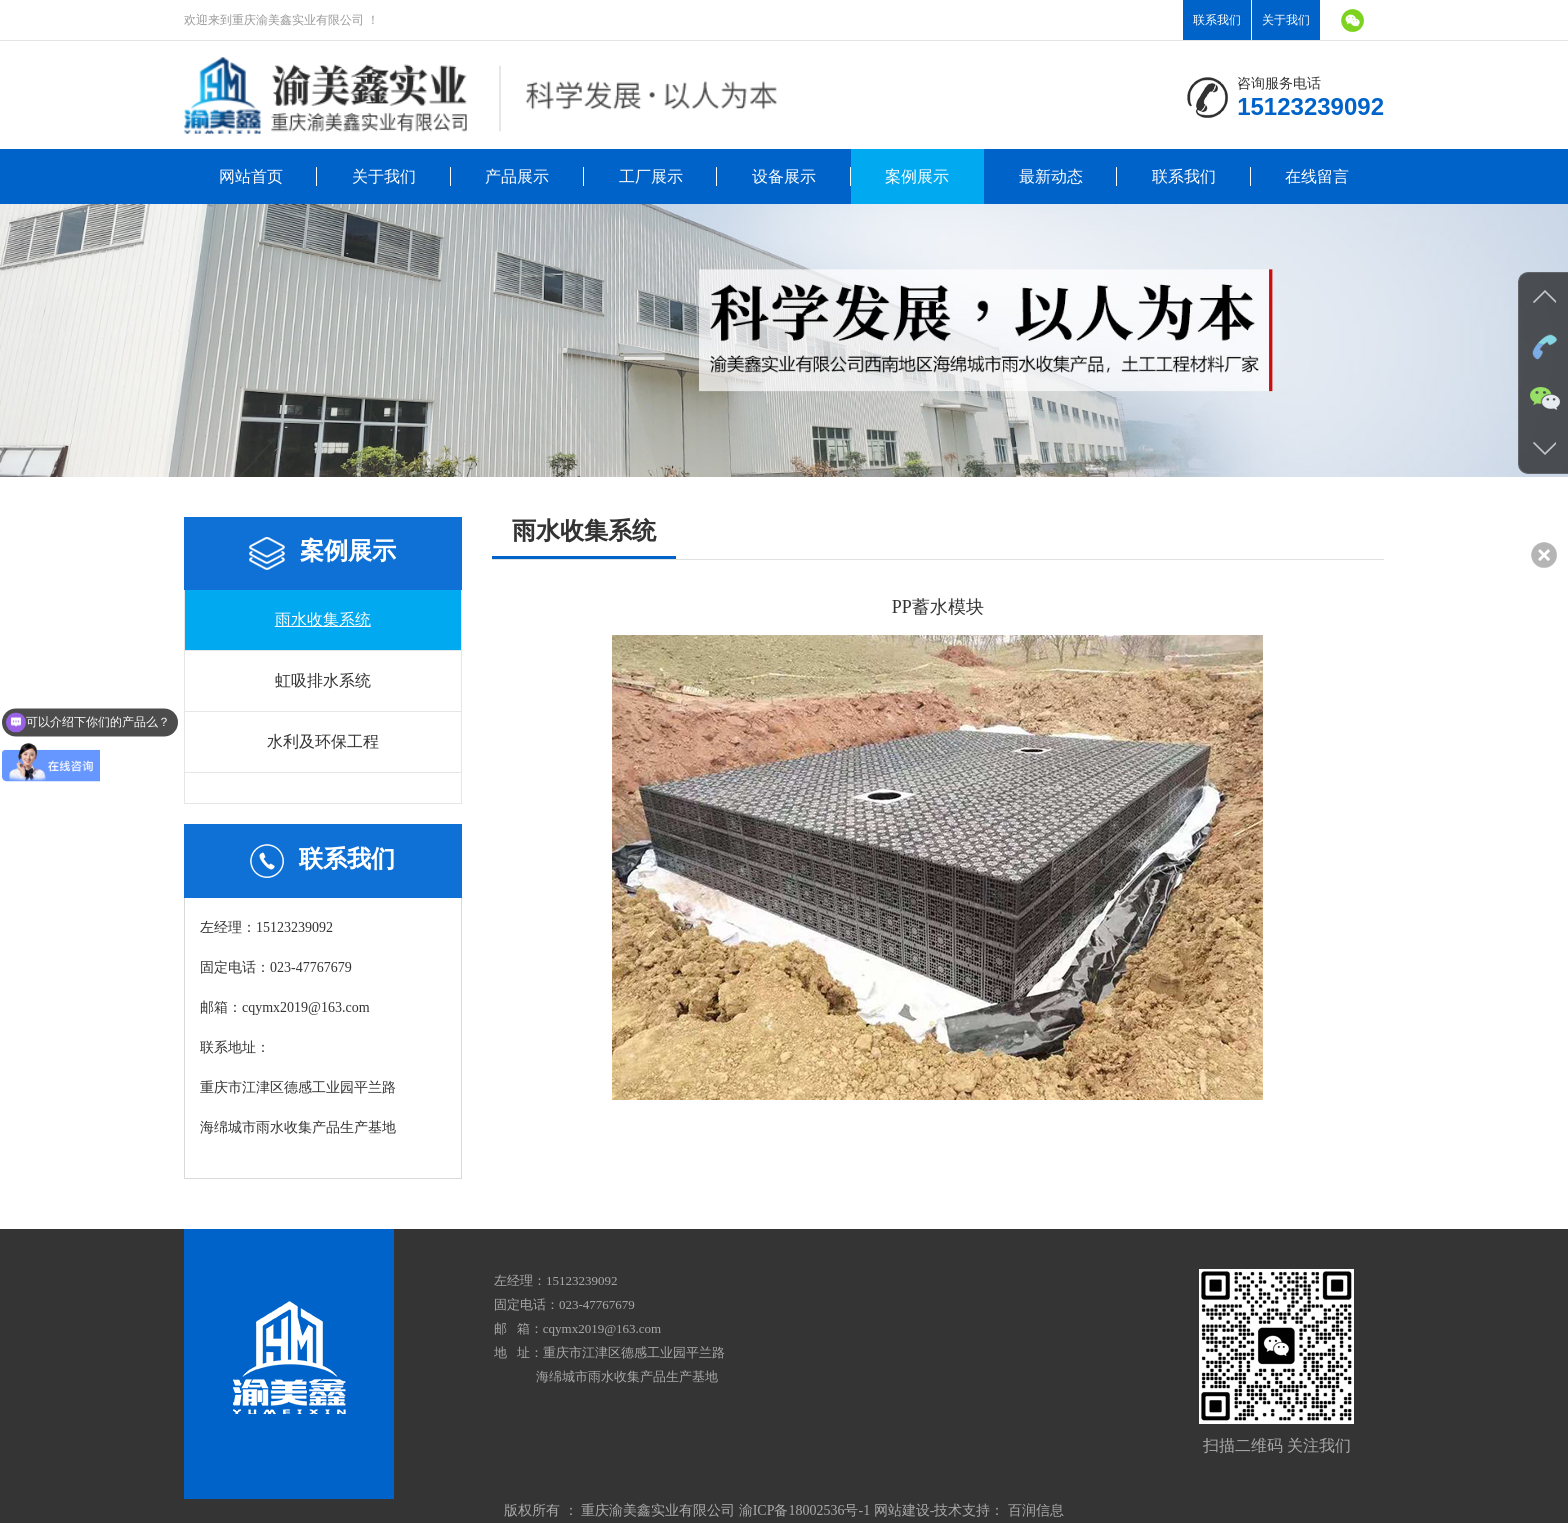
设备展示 (784, 176)
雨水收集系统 (323, 619)
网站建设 (902, 1510)
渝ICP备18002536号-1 (804, 1510)
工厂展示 (651, 176)
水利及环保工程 (323, 741)
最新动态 (1051, 176)
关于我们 (1286, 20)
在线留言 (1317, 176)
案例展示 (917, 176)
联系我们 (1217, 20)
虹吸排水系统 (323, 680)
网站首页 (251, 176)
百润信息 (1036, 1510)
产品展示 (517, 176)
